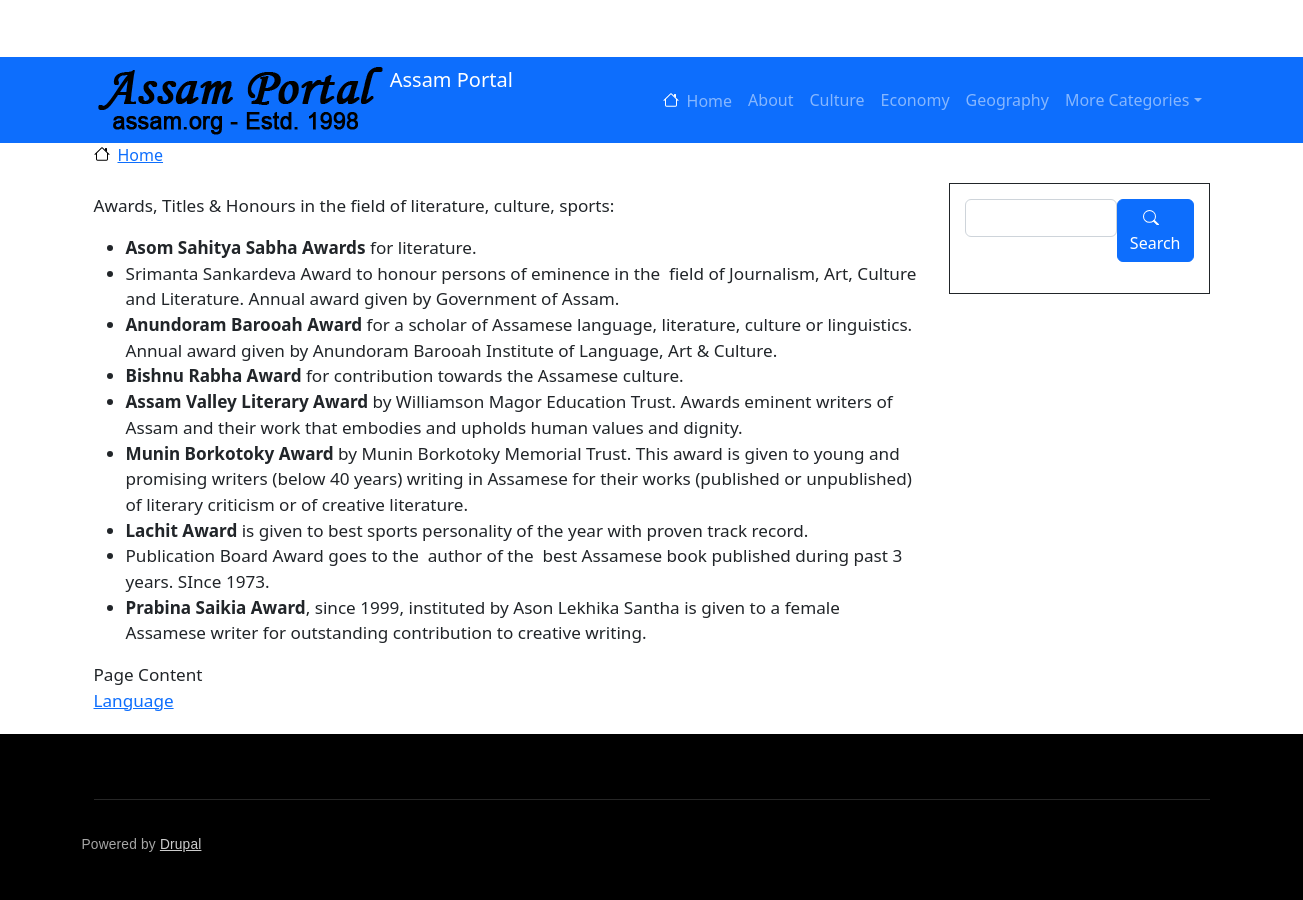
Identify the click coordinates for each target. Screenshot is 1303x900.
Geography (1007, 100)
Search (1155, 243)
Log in (157, 29)
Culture (837, 100)
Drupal (181, 844)
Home (710, 101)
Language (134, 700)
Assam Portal (303, 81)
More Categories (1127, 100)
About (770, 100)
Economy (915, 100)
